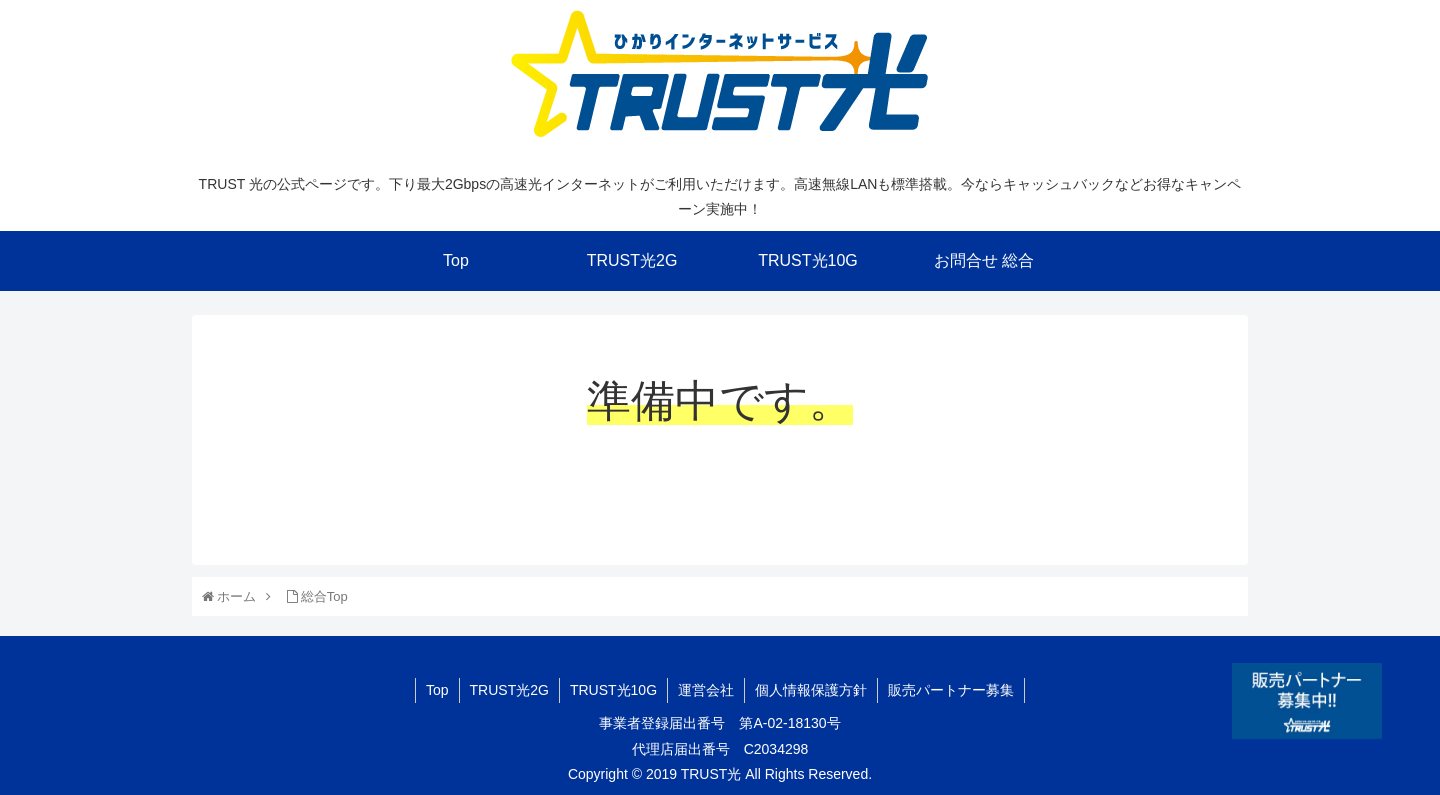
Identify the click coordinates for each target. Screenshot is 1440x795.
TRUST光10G (613, 690)
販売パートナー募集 (951, 690)
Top (437, 690)
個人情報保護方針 (811, 690)
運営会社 (706, 690)
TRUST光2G (509, 690)
